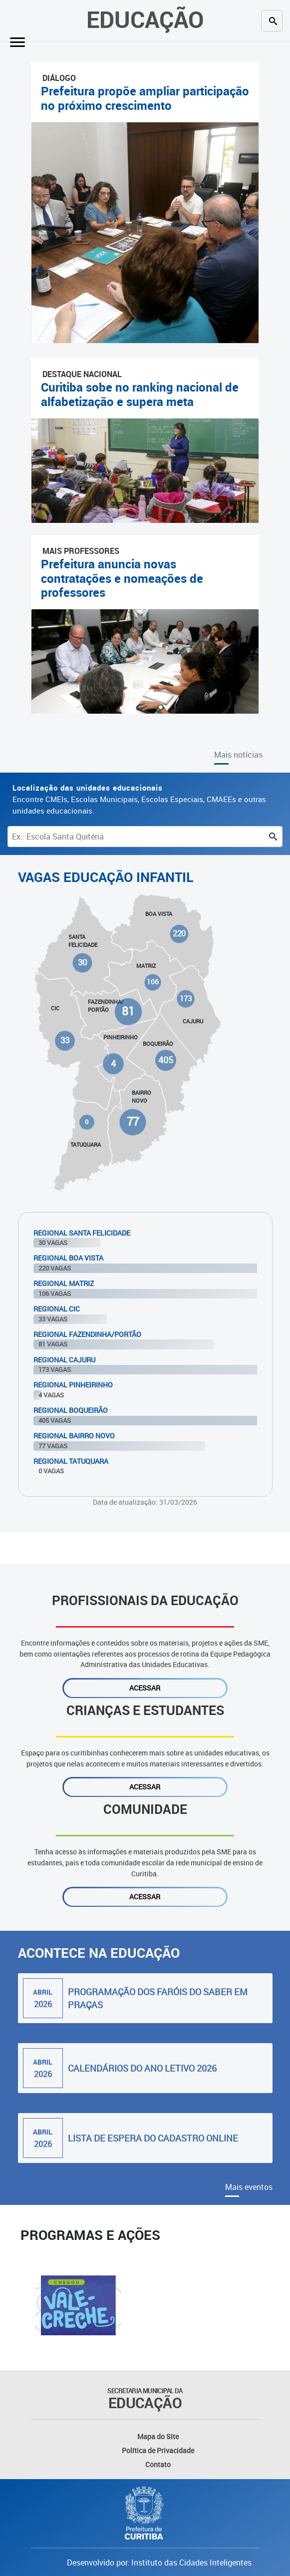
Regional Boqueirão (70, 1410)
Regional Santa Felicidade (81, 1233)
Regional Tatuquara (70, 1461)
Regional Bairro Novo (74, 1435)
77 (133, 1122)
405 (165, 1060)
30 (82, 962)
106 (152, 982)
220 (179, 933)
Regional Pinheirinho (73, 1384)
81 (128, 1011)
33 (64, 1040)
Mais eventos (249, 2186)
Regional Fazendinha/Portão (87, 1334)
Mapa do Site (158, 2436)
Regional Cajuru (64, 1359)
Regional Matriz (63, 1283)
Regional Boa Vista (68, 1258)
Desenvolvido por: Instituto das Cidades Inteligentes (159, 2562)
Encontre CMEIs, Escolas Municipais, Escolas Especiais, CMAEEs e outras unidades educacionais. (139, 799)
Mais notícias (238, 754)
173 (185, 998)
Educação (145, 19)
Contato (158, 2464)
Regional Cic (56, 1308)
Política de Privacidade (158, 2450)
